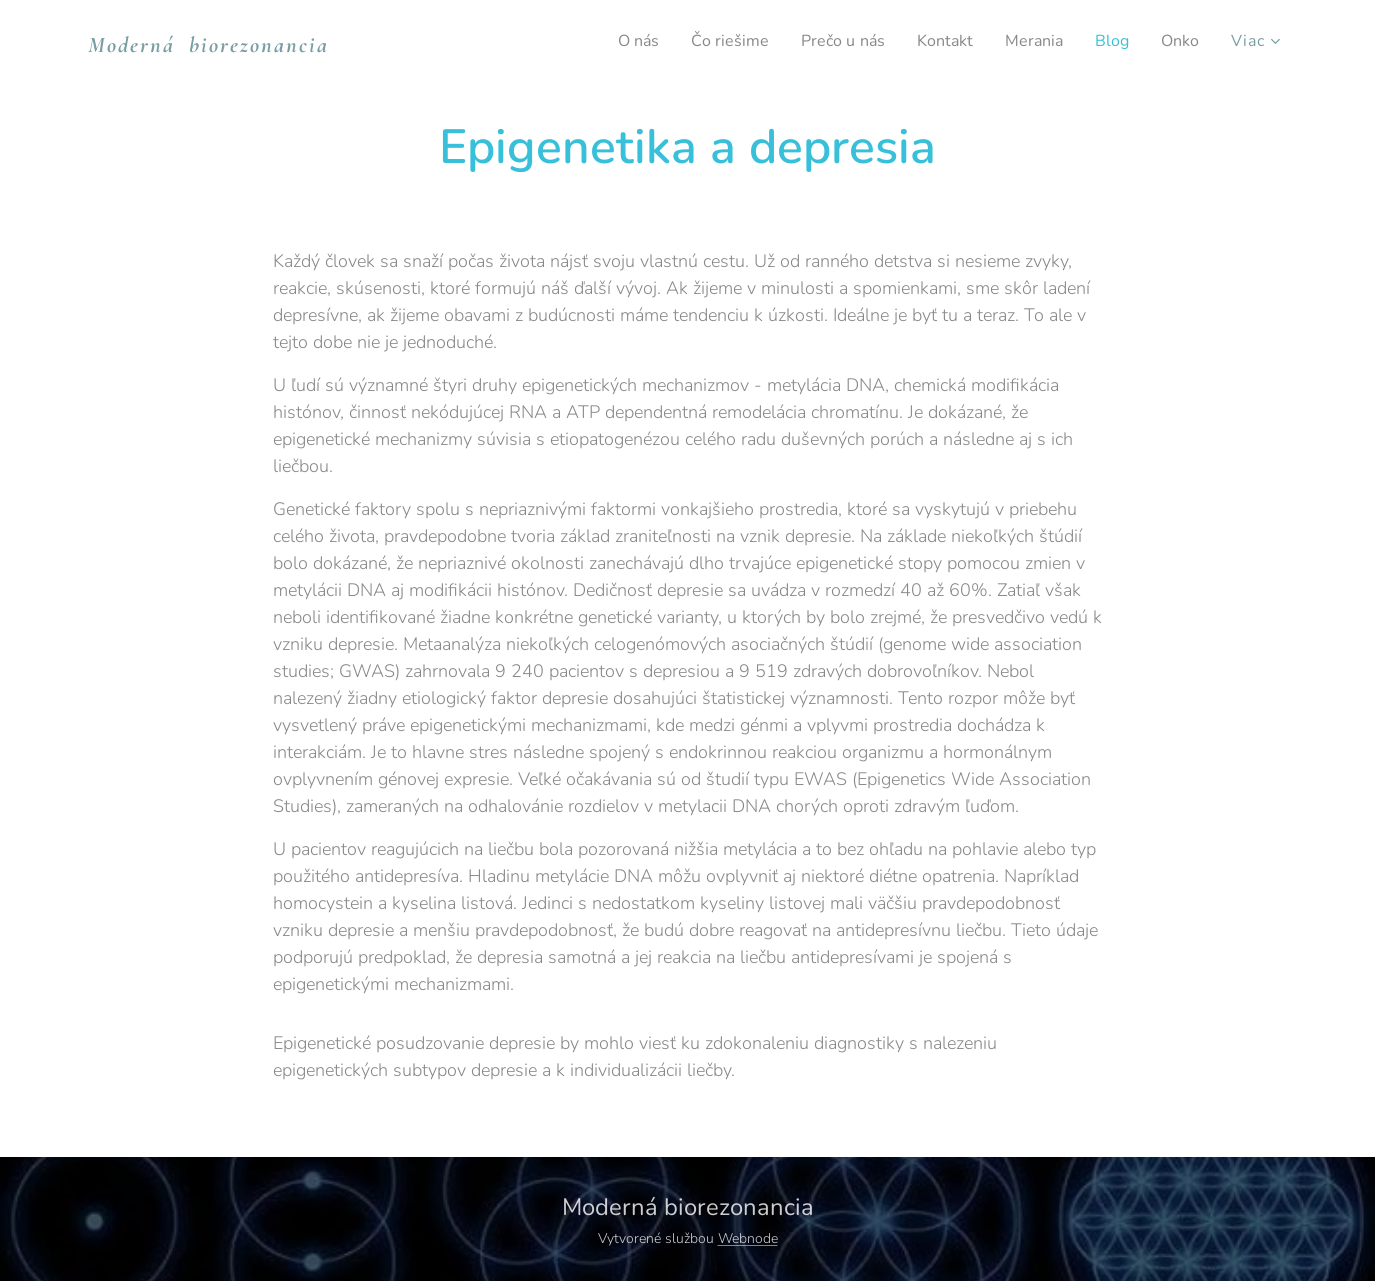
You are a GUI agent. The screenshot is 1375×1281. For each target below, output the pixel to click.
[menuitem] (609, 41)
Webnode (748, 1238)
